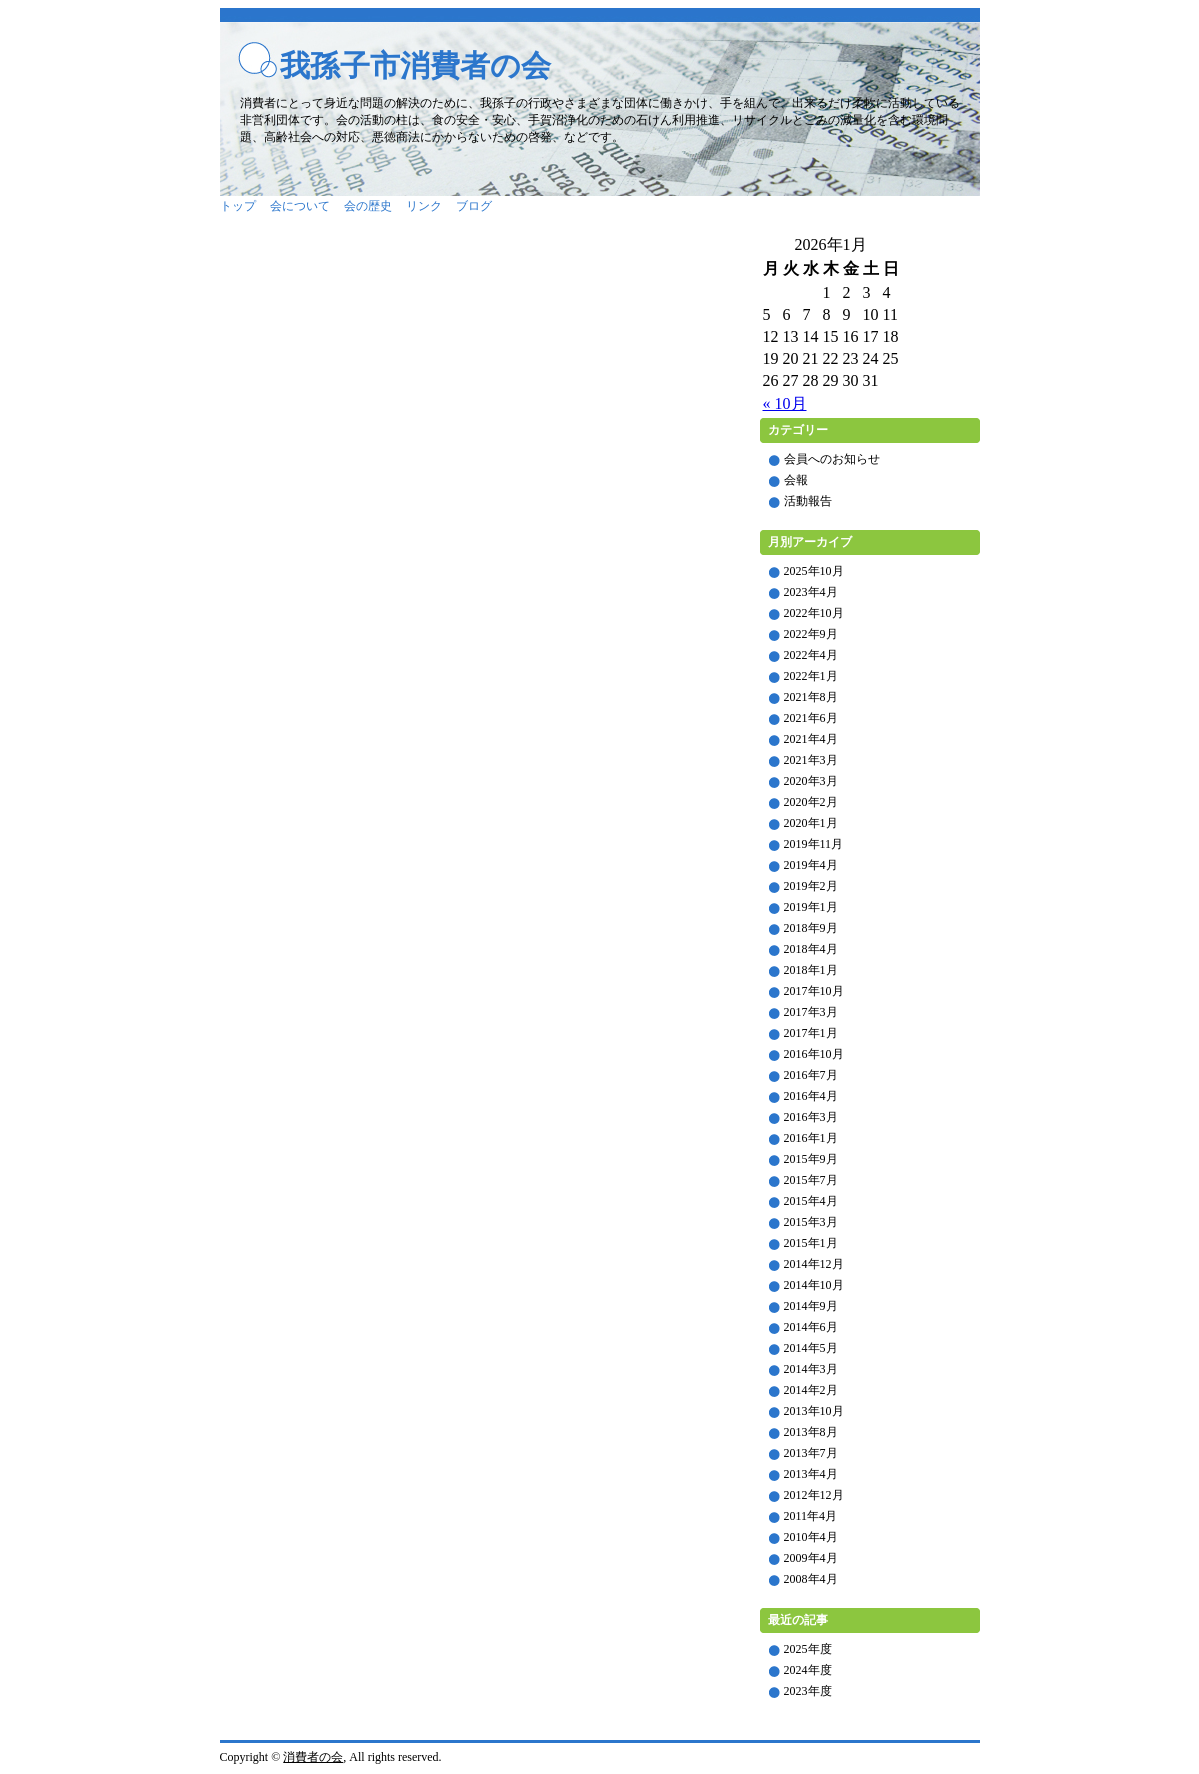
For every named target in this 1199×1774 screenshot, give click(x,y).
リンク (424, 206)
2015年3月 (811, 1222)
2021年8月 (811, 697)
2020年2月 (811, 802)
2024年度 (808, 1670)
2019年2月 (811, 886)
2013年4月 (811, 1474)
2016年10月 (814, 1054)
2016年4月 (811, 1096)
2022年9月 (811, 634)
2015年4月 (811, 1201)
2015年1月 (811, 1243)
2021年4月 (811, 739)
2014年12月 (814, 1264)
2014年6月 (811, 1327)
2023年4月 (811, 592)
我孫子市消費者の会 (415, 65)
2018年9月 (811, 928)
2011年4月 (811, 1516)
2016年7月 (811, 1075)
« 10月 (785, 403)
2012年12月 (814, 1495)
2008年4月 (811, 1579)
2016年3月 (811, 1117)
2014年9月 (811, 1306)
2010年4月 (811, 1537)
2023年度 (808, 1691)
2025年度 (808, 1649)
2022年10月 (814, 613)
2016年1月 (811, 1138)
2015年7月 (811, 1180)
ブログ (474, 206)
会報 (796, 480)
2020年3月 (811, 781)
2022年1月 (811, 676)
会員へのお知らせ (832, 459)
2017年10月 (814, 991)
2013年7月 (811, 1453)
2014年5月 (811, 1348)
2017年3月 (811, 1012)
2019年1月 (811, 907)
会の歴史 (368, 206)
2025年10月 (814, 571)
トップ (238, 206)
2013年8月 (811, 1432)
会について (300, 206)
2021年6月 (811, 718)
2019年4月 (811, 865)
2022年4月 (811, 655)
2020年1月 (811, 823)
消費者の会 (313, 1757)
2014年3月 (811, 1369)
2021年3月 (811, 760)
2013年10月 (814, 1411)
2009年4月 (811, 1558)
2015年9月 (811, 1159)
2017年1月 (811, 1033)
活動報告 (808, 501)
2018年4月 (811, 949)
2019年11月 (814, 844)
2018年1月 (811, 970)
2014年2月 (811, 1390)
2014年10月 (814, 1285)
